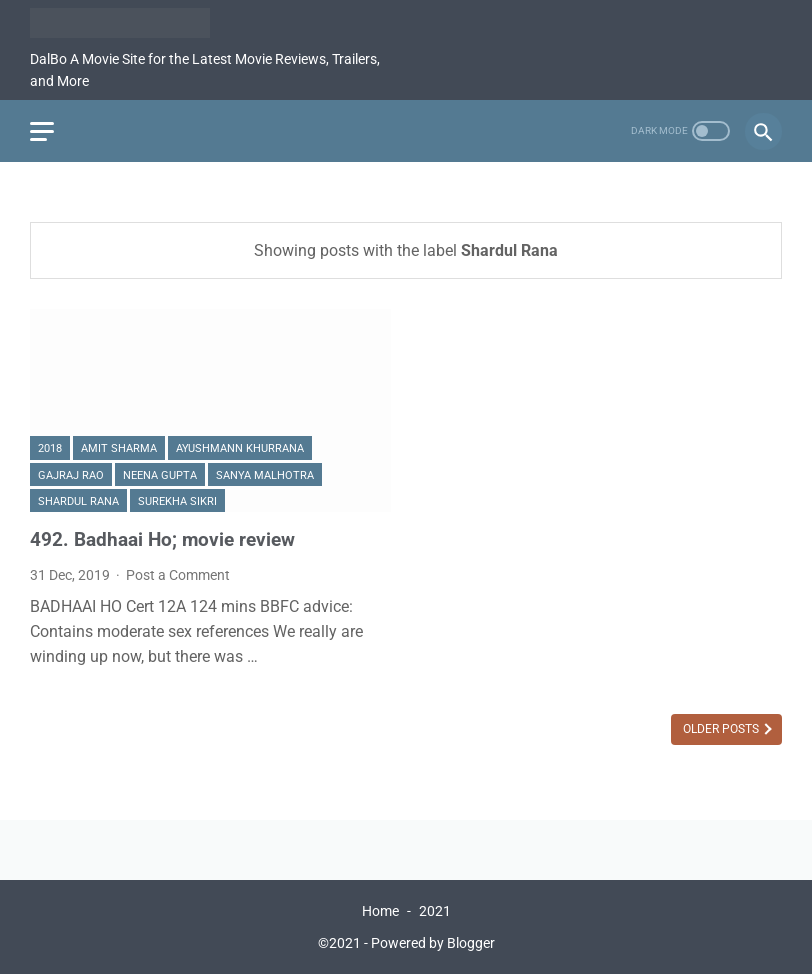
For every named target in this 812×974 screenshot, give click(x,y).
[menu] (42, 131)
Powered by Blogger (433, 943)
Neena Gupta (160, 475)
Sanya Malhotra (265, 475)
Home (380, 911)
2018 (50, 448)
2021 (435, 911)
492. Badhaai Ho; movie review (162, 539)
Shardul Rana (78, 501)
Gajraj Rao (71, 475)
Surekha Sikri (177, 501)
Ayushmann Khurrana (240, 448)
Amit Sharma (119, 448)
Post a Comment (178, 575)
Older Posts (722, 729)
